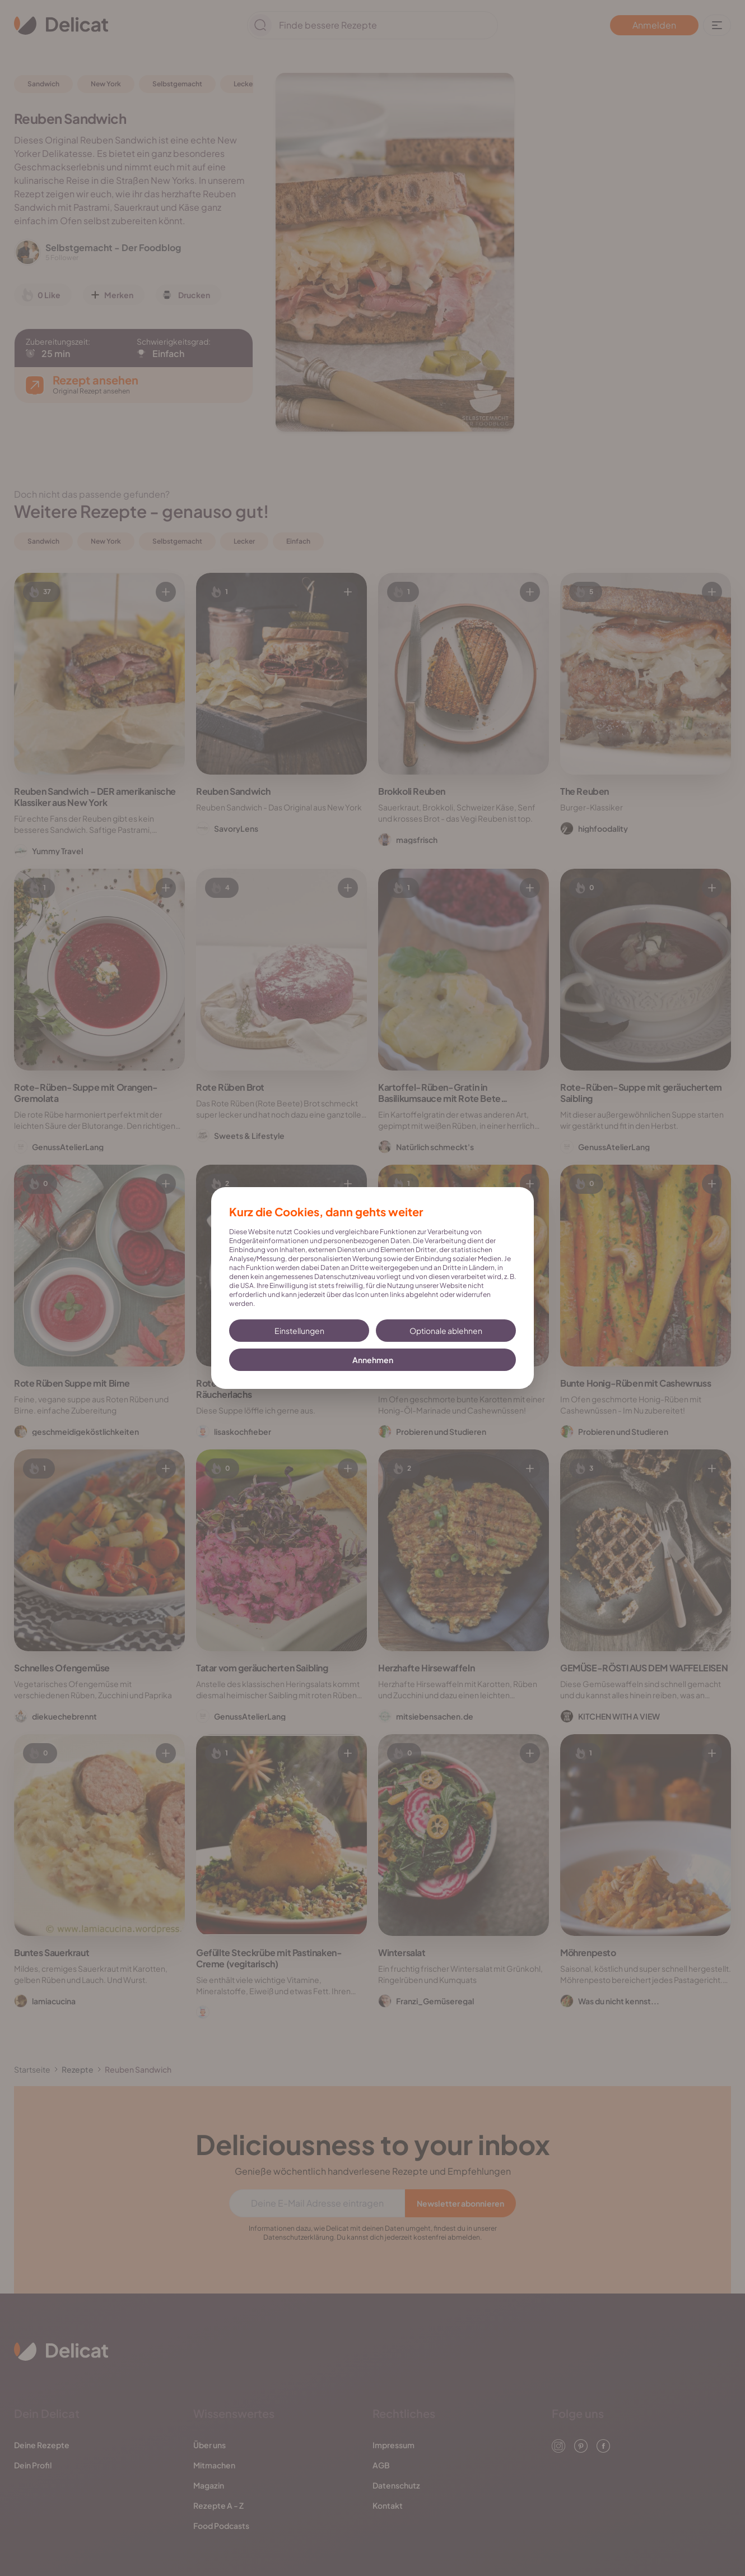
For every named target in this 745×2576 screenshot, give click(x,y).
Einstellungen (299, 1331)
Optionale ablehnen (445, 1331)
